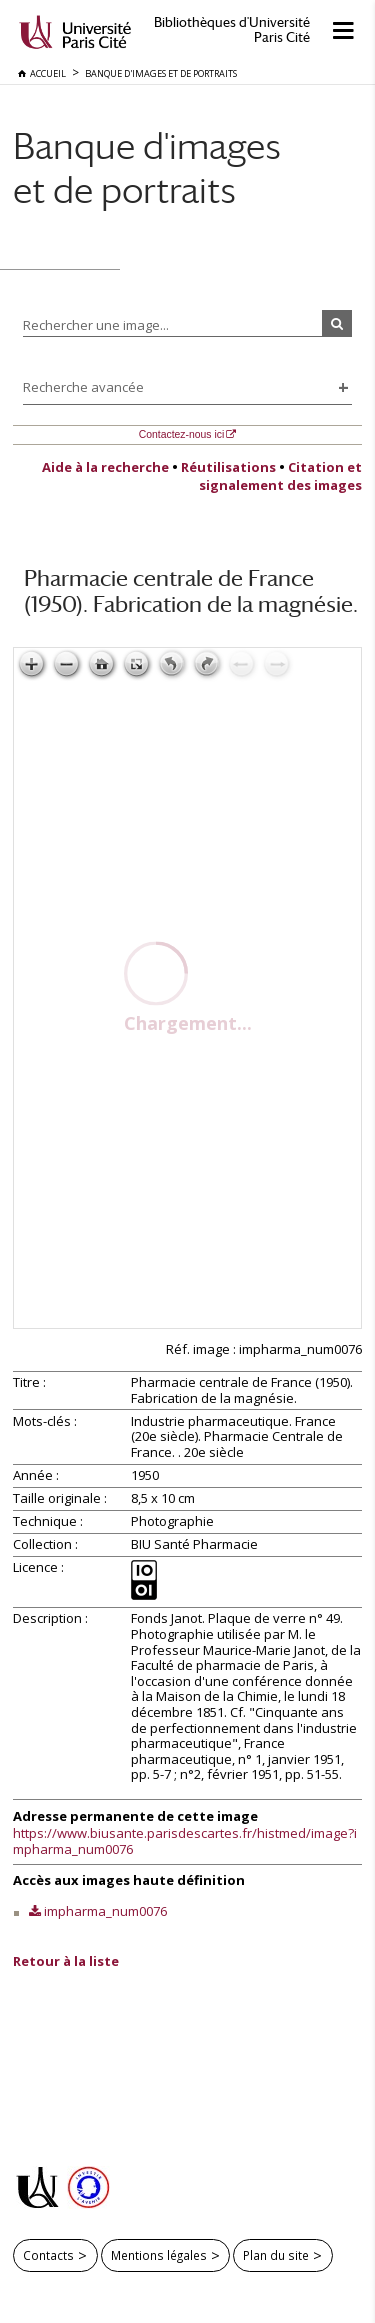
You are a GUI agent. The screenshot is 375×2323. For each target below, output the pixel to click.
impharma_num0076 (105, 1911)
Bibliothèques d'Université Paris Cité (232, 30)
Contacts (48, 2255)
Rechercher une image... (96, 325)
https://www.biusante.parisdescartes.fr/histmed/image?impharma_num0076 (185, 1841)
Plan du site (276, 2255)
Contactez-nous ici (181, 434)
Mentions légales (159, 2255)
